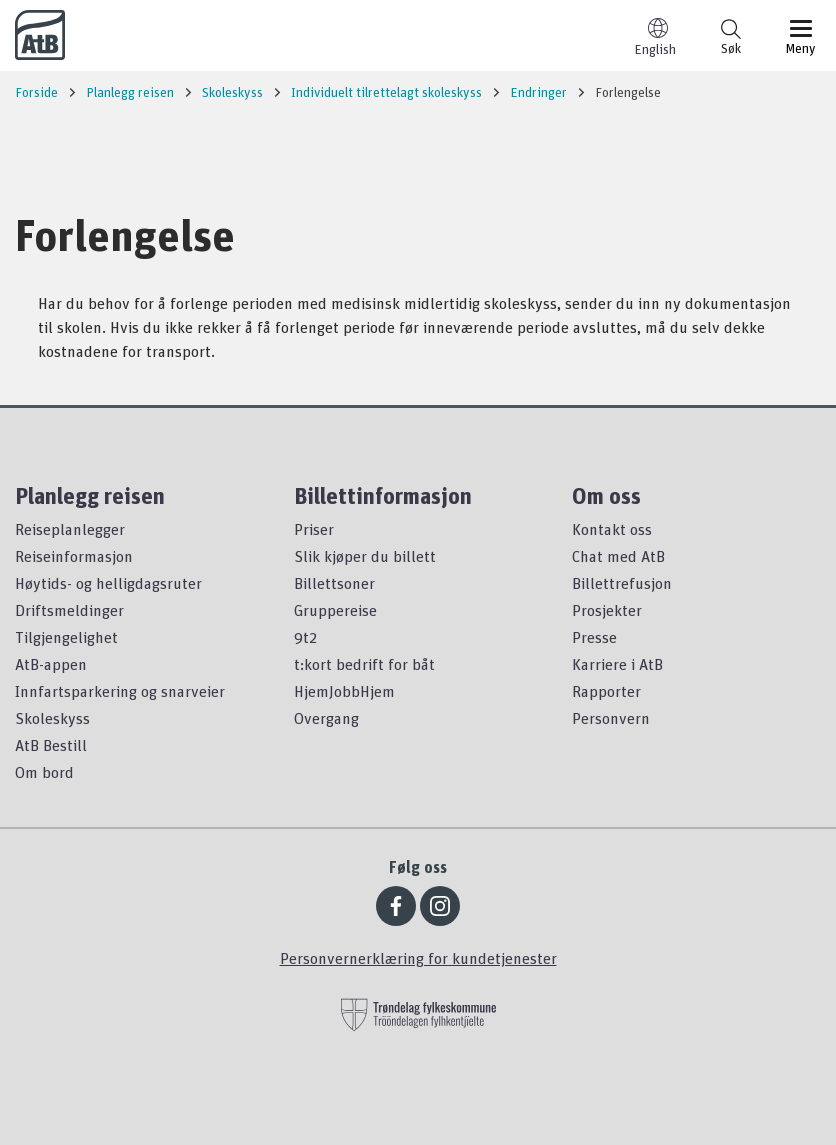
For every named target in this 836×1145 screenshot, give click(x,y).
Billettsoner (334, 583)
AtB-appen (51, 664)
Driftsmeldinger (69, 610)
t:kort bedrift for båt (364, 664)
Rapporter (606, 691)
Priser (314, 529)
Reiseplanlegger (70, 529)
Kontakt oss (612, 529)
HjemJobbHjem (344, 691)
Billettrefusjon (622, 583)
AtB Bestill (51, 745)
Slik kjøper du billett (365, 556)
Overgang (326, 718)
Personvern (611, 718)
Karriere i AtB (617, 664)
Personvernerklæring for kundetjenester (418, 958)
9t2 (305, 637)
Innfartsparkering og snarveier (120, 691)
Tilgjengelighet (66, 637)
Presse (594, 637)
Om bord (44, 772)
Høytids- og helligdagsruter (108, 583)
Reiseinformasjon (74, 556)
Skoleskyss (52, 718)
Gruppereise (335, 610)
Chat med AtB (618, 556)
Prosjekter (607, 610)
